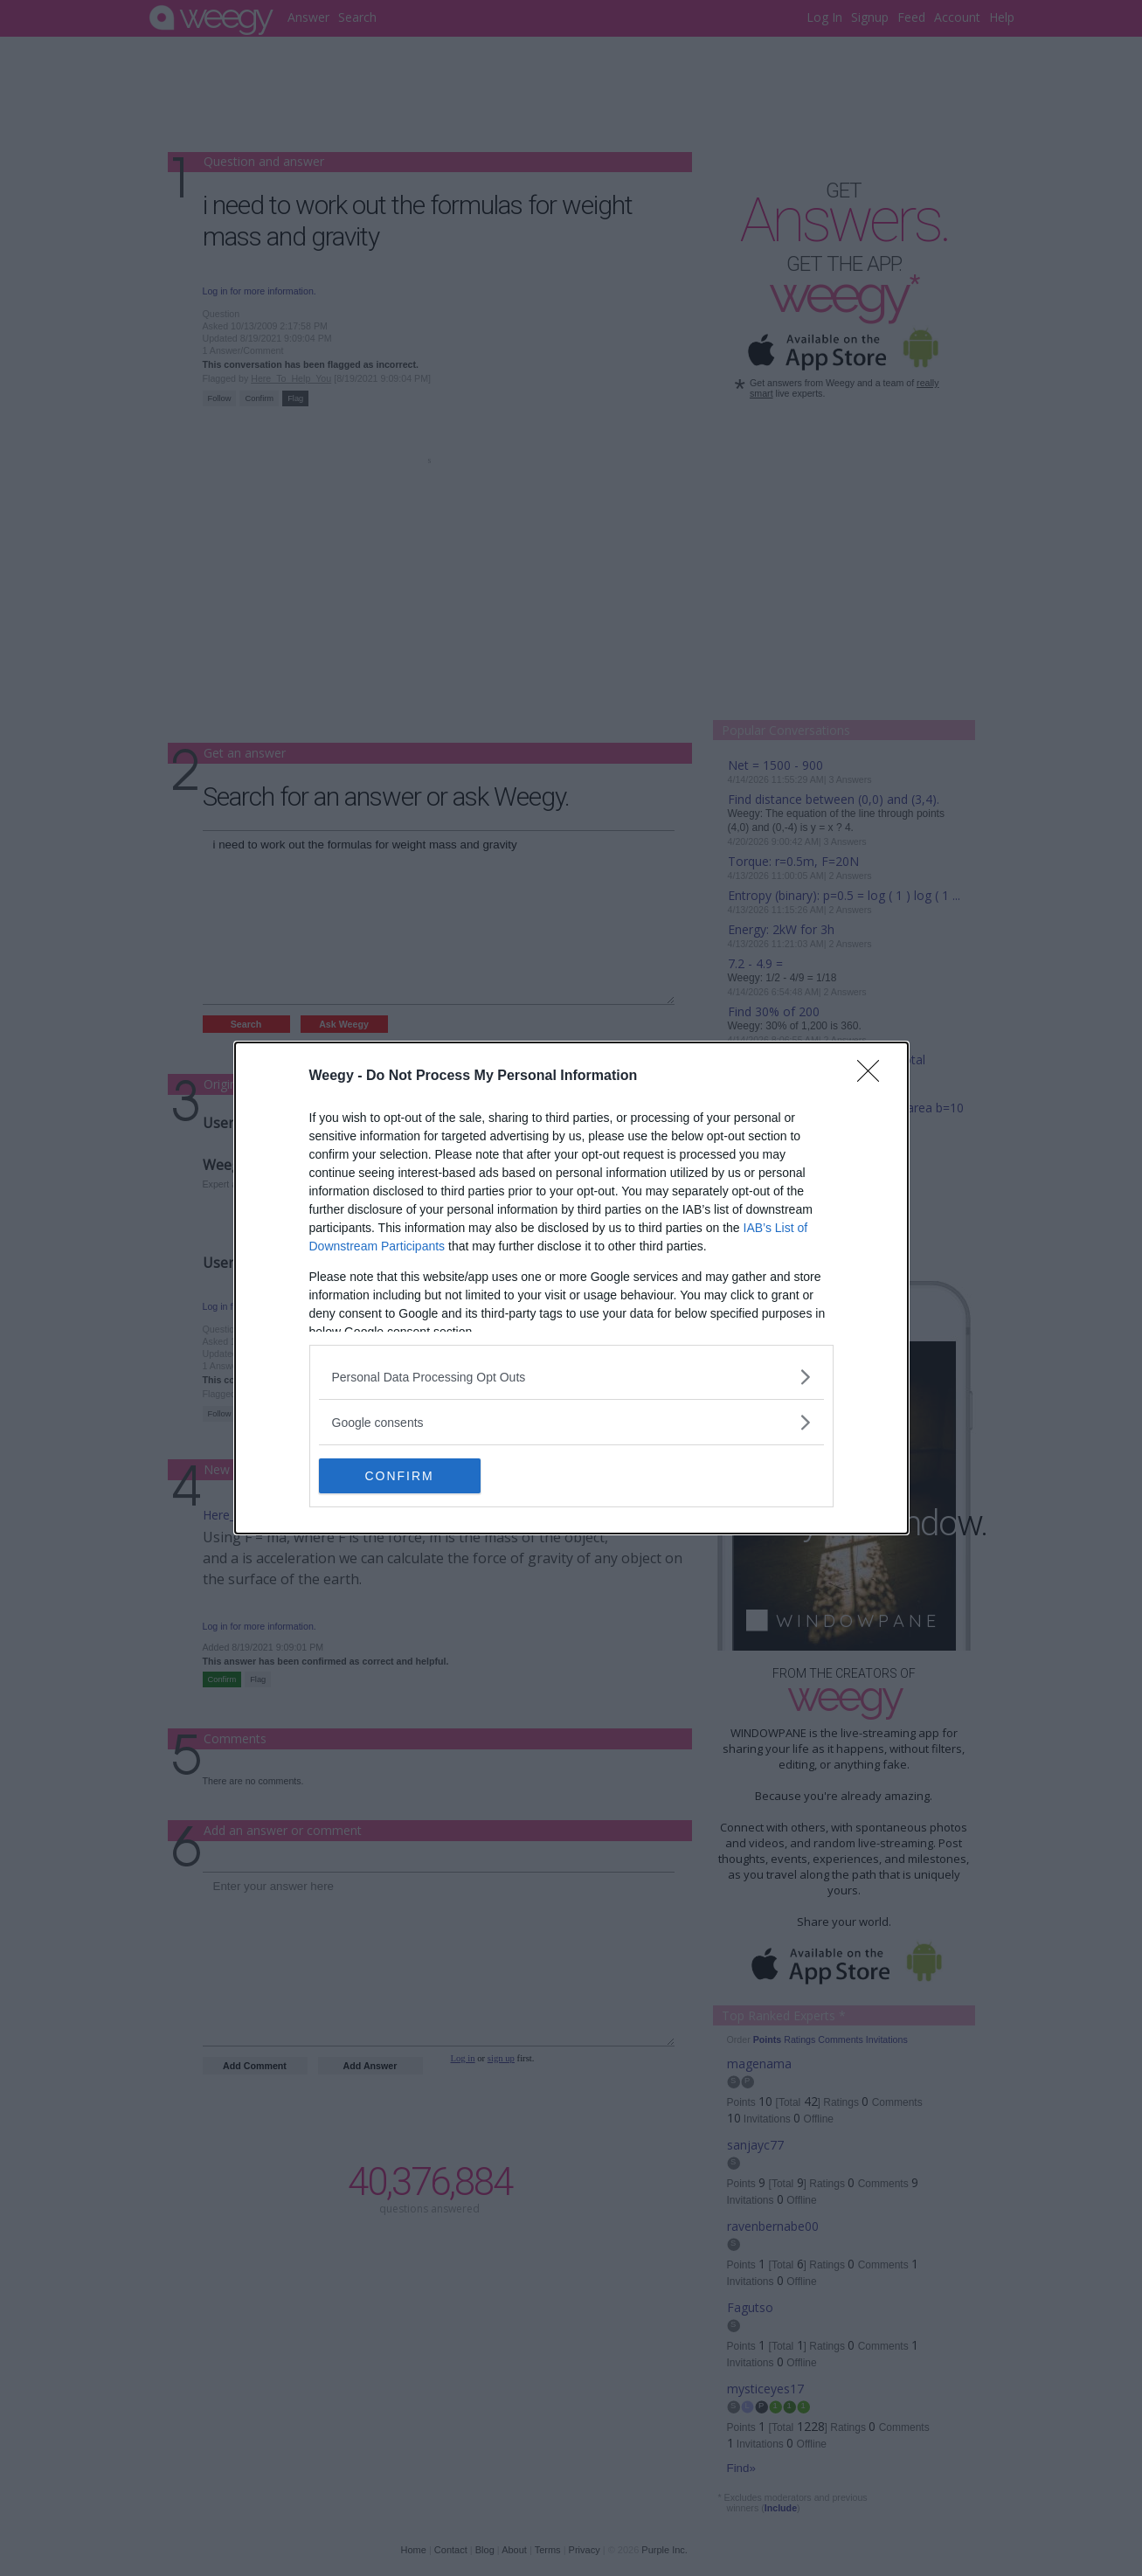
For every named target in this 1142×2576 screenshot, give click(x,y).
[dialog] (571, 1288)
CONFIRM (401, 1476)
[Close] (873, 1076)
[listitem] (571, 1377)
